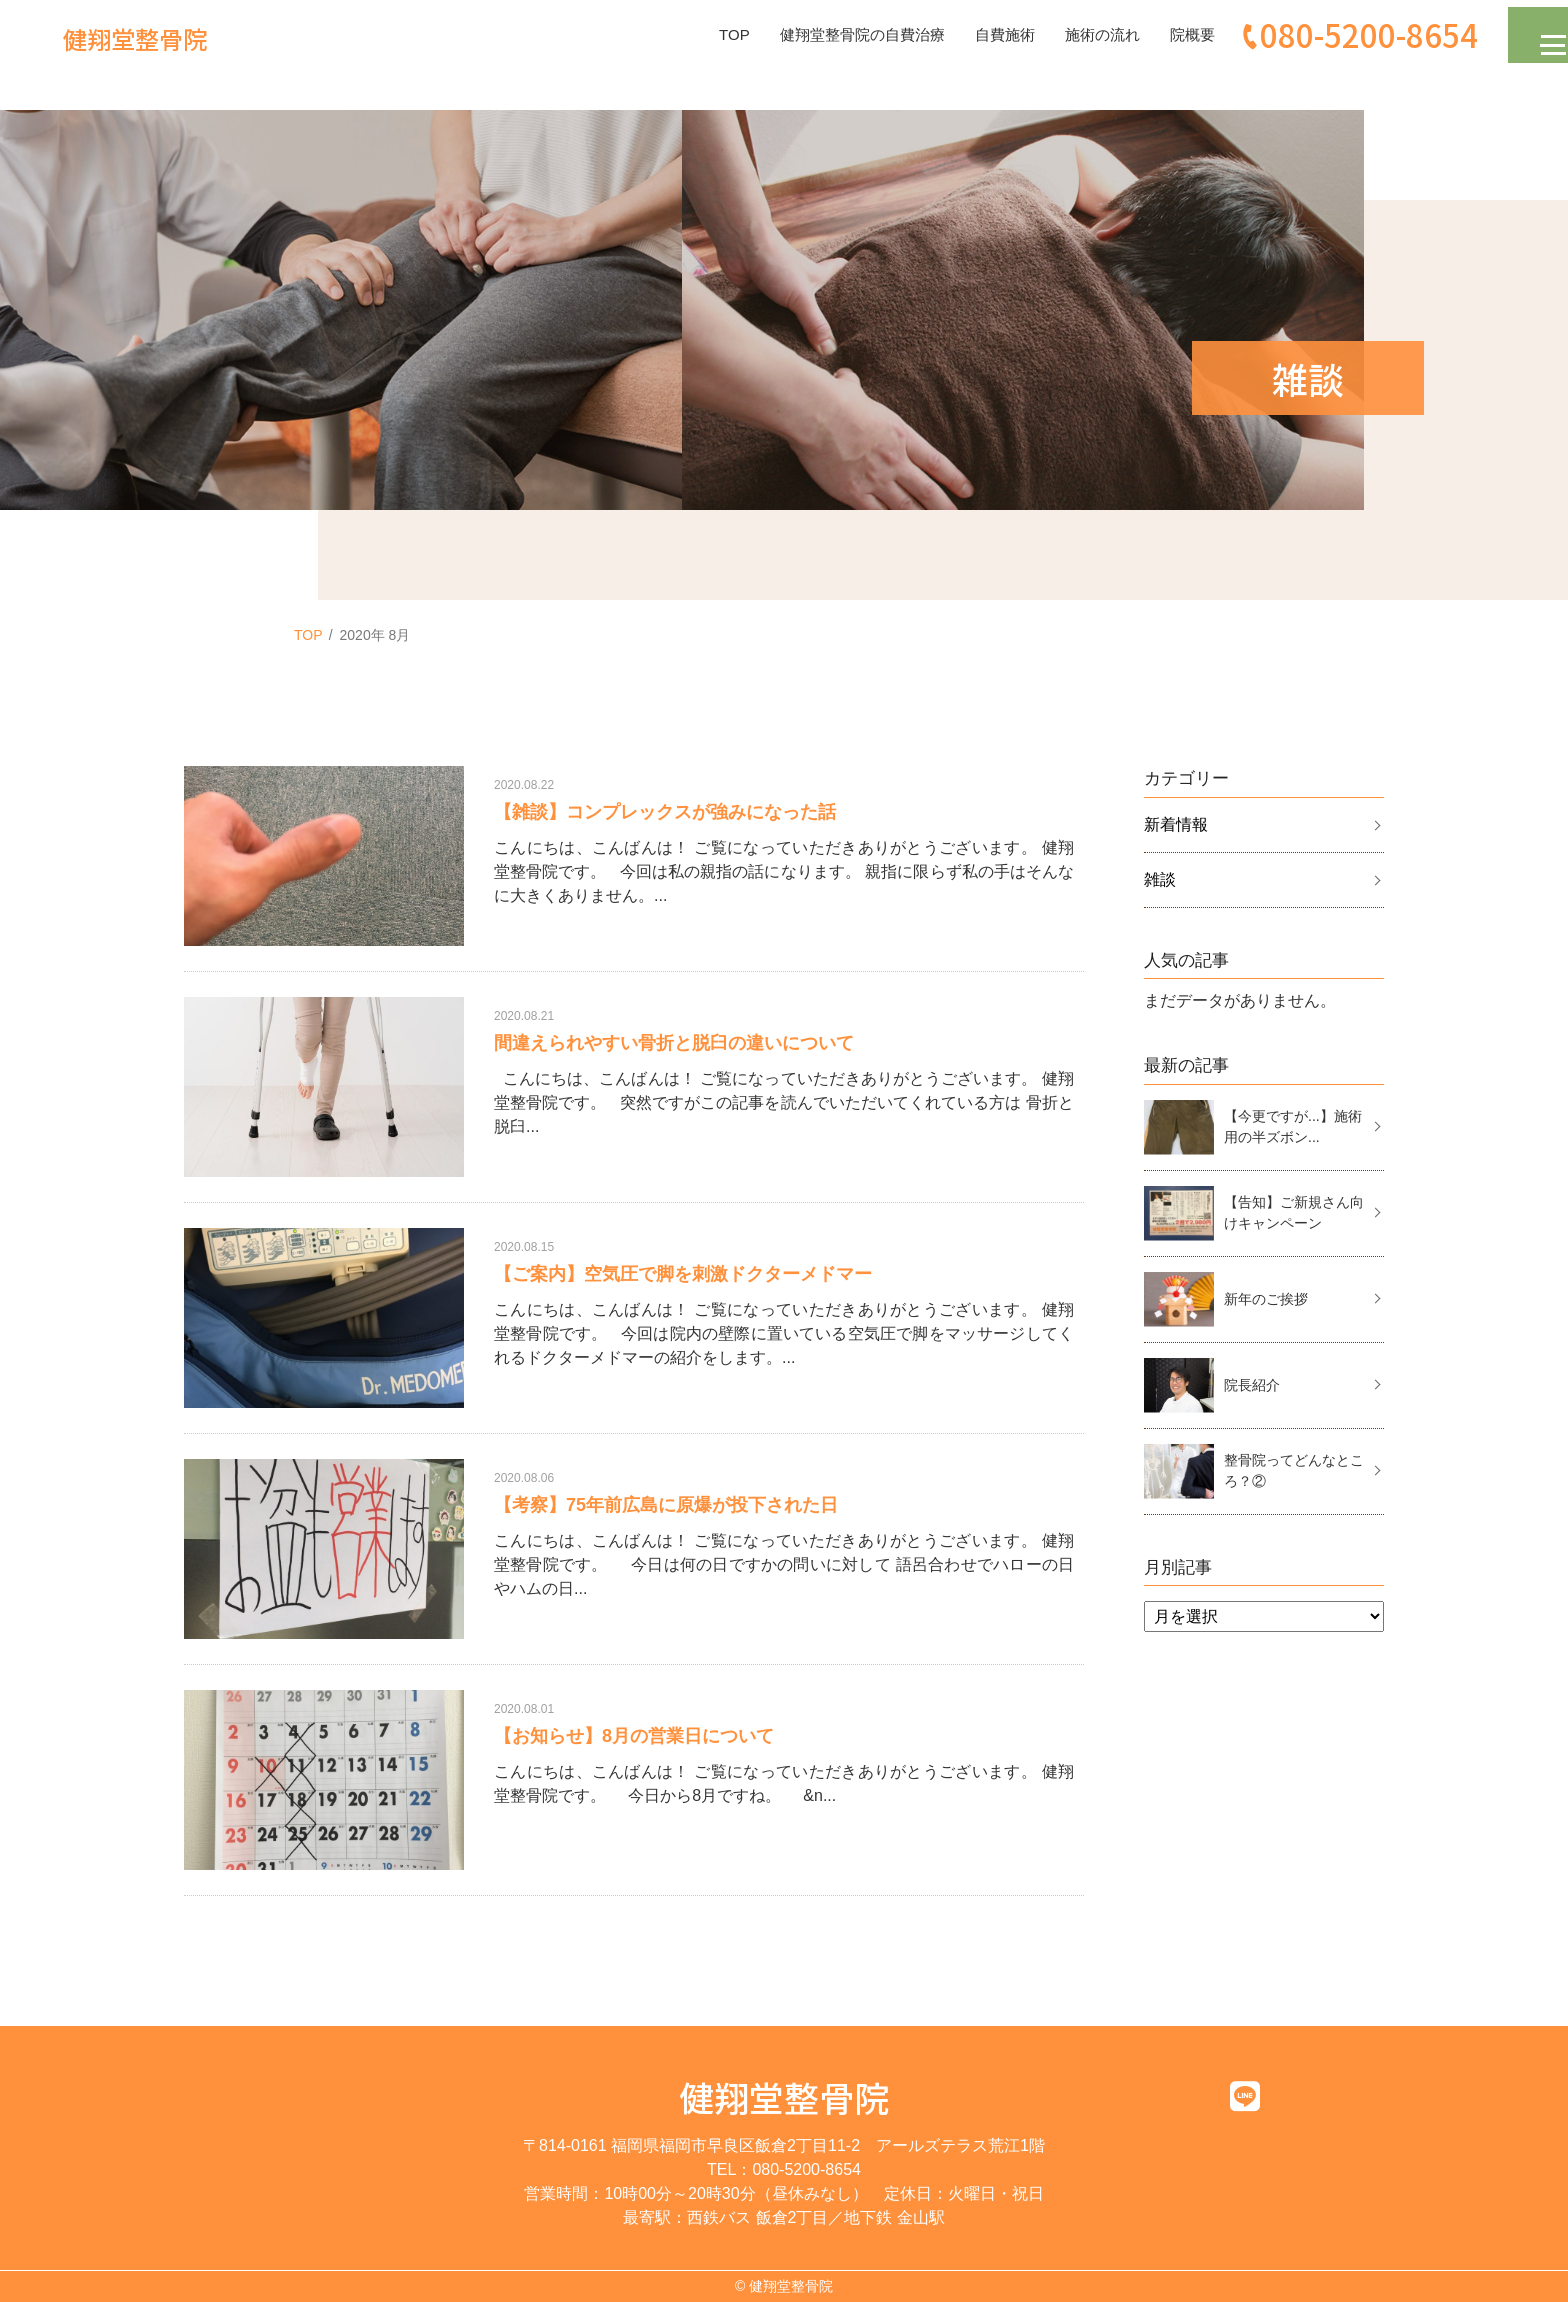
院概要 (1171, 34)
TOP (690, 34)
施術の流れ (1077, 34)
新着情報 (1176, 824)
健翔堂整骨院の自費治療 (825, 34)
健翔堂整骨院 (784, 2096)
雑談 (1160, 879)
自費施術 (975, 34)
